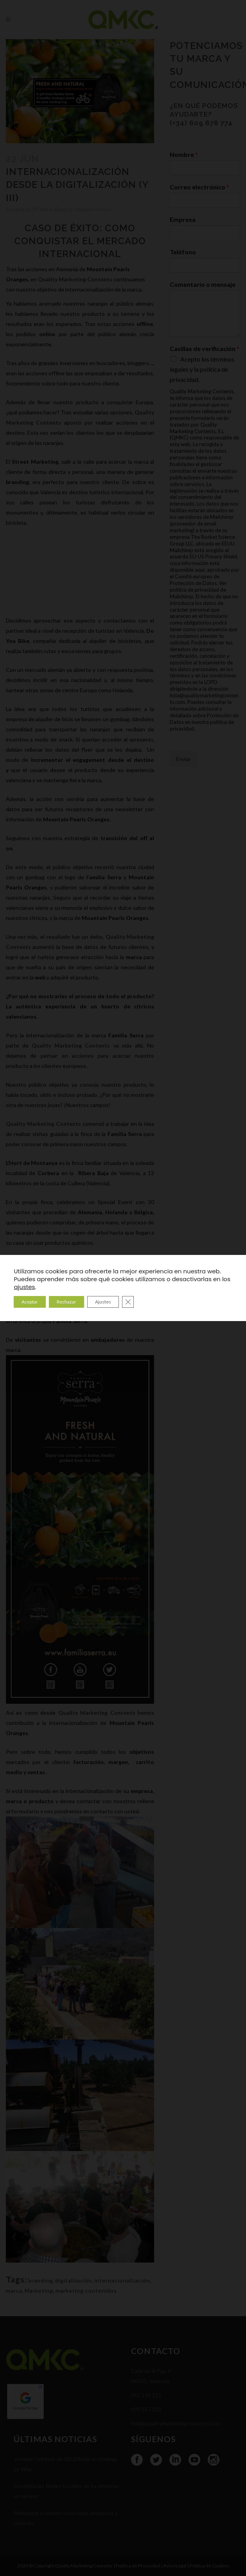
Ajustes (103, 1302)
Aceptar (30, 1302)
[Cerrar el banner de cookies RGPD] (128, 1302)
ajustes (24, 1287)
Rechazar (66, 1302)
